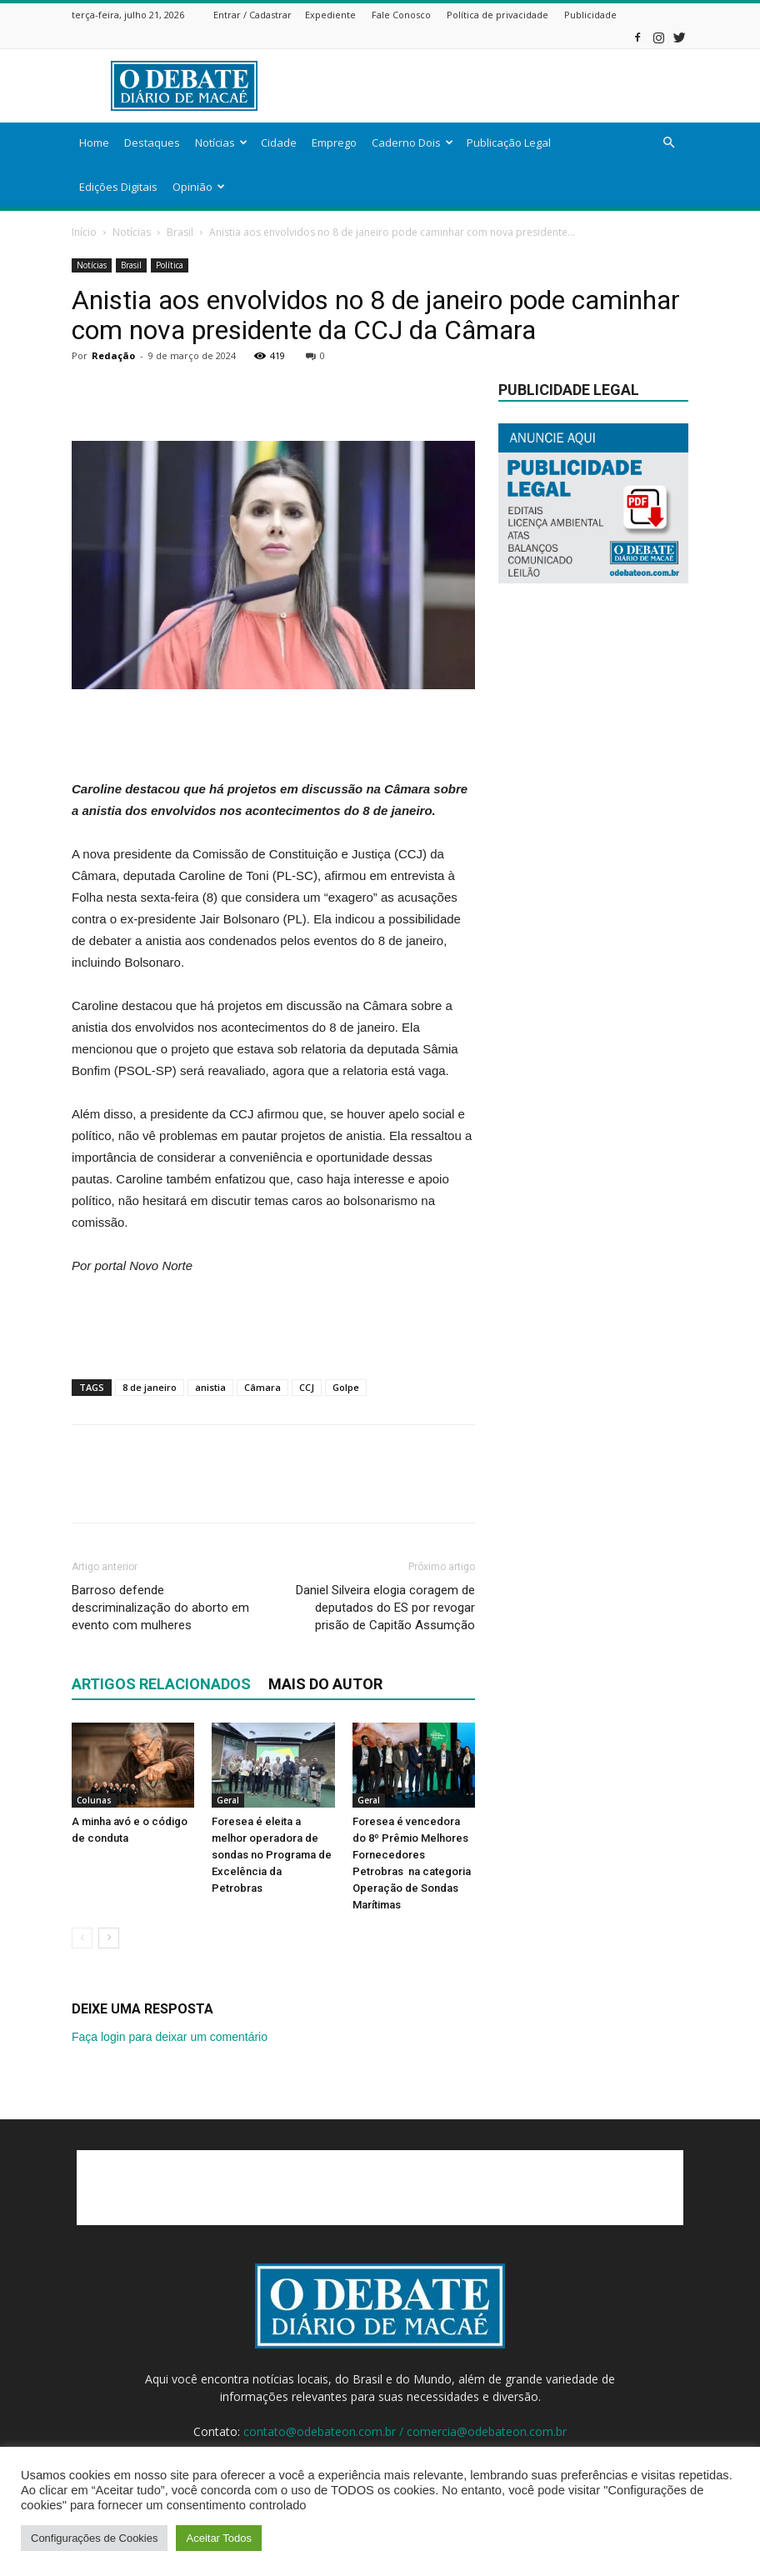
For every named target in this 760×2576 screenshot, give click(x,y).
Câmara (262, 1387)
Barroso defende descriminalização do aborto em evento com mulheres (160, 1608)
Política (169, 265)
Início (84, 232)
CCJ (306, 1387)
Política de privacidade (497, 14)
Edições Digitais (118, 186)
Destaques (152, 142)
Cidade (279, 142)
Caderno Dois (412, 142)
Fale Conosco (401, 14)
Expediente (330, 14)
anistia (210, 1387)
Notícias (221, 142)
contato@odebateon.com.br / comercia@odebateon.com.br (405, 2431)
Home (94, 142)
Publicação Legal (509, 142)
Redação (113, 355)
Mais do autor (325, 1684)
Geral (228, 1800)
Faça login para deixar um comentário (170, 2036)
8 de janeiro (149, 1387)
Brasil (180, 232)
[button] (668, 143)
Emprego (334, 142)
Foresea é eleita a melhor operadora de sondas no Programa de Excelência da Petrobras (272, 1854)
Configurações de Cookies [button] (94, 2538)
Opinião (198, 186)
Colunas (94, 1800)
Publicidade (590, 14)
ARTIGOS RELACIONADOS (161, 1684)
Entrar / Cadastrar (252, 14)
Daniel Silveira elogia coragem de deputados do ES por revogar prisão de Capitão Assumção (385, 1608)
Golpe (345, 1387)
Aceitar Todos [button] (219, 2538)
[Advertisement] (493, 86)
